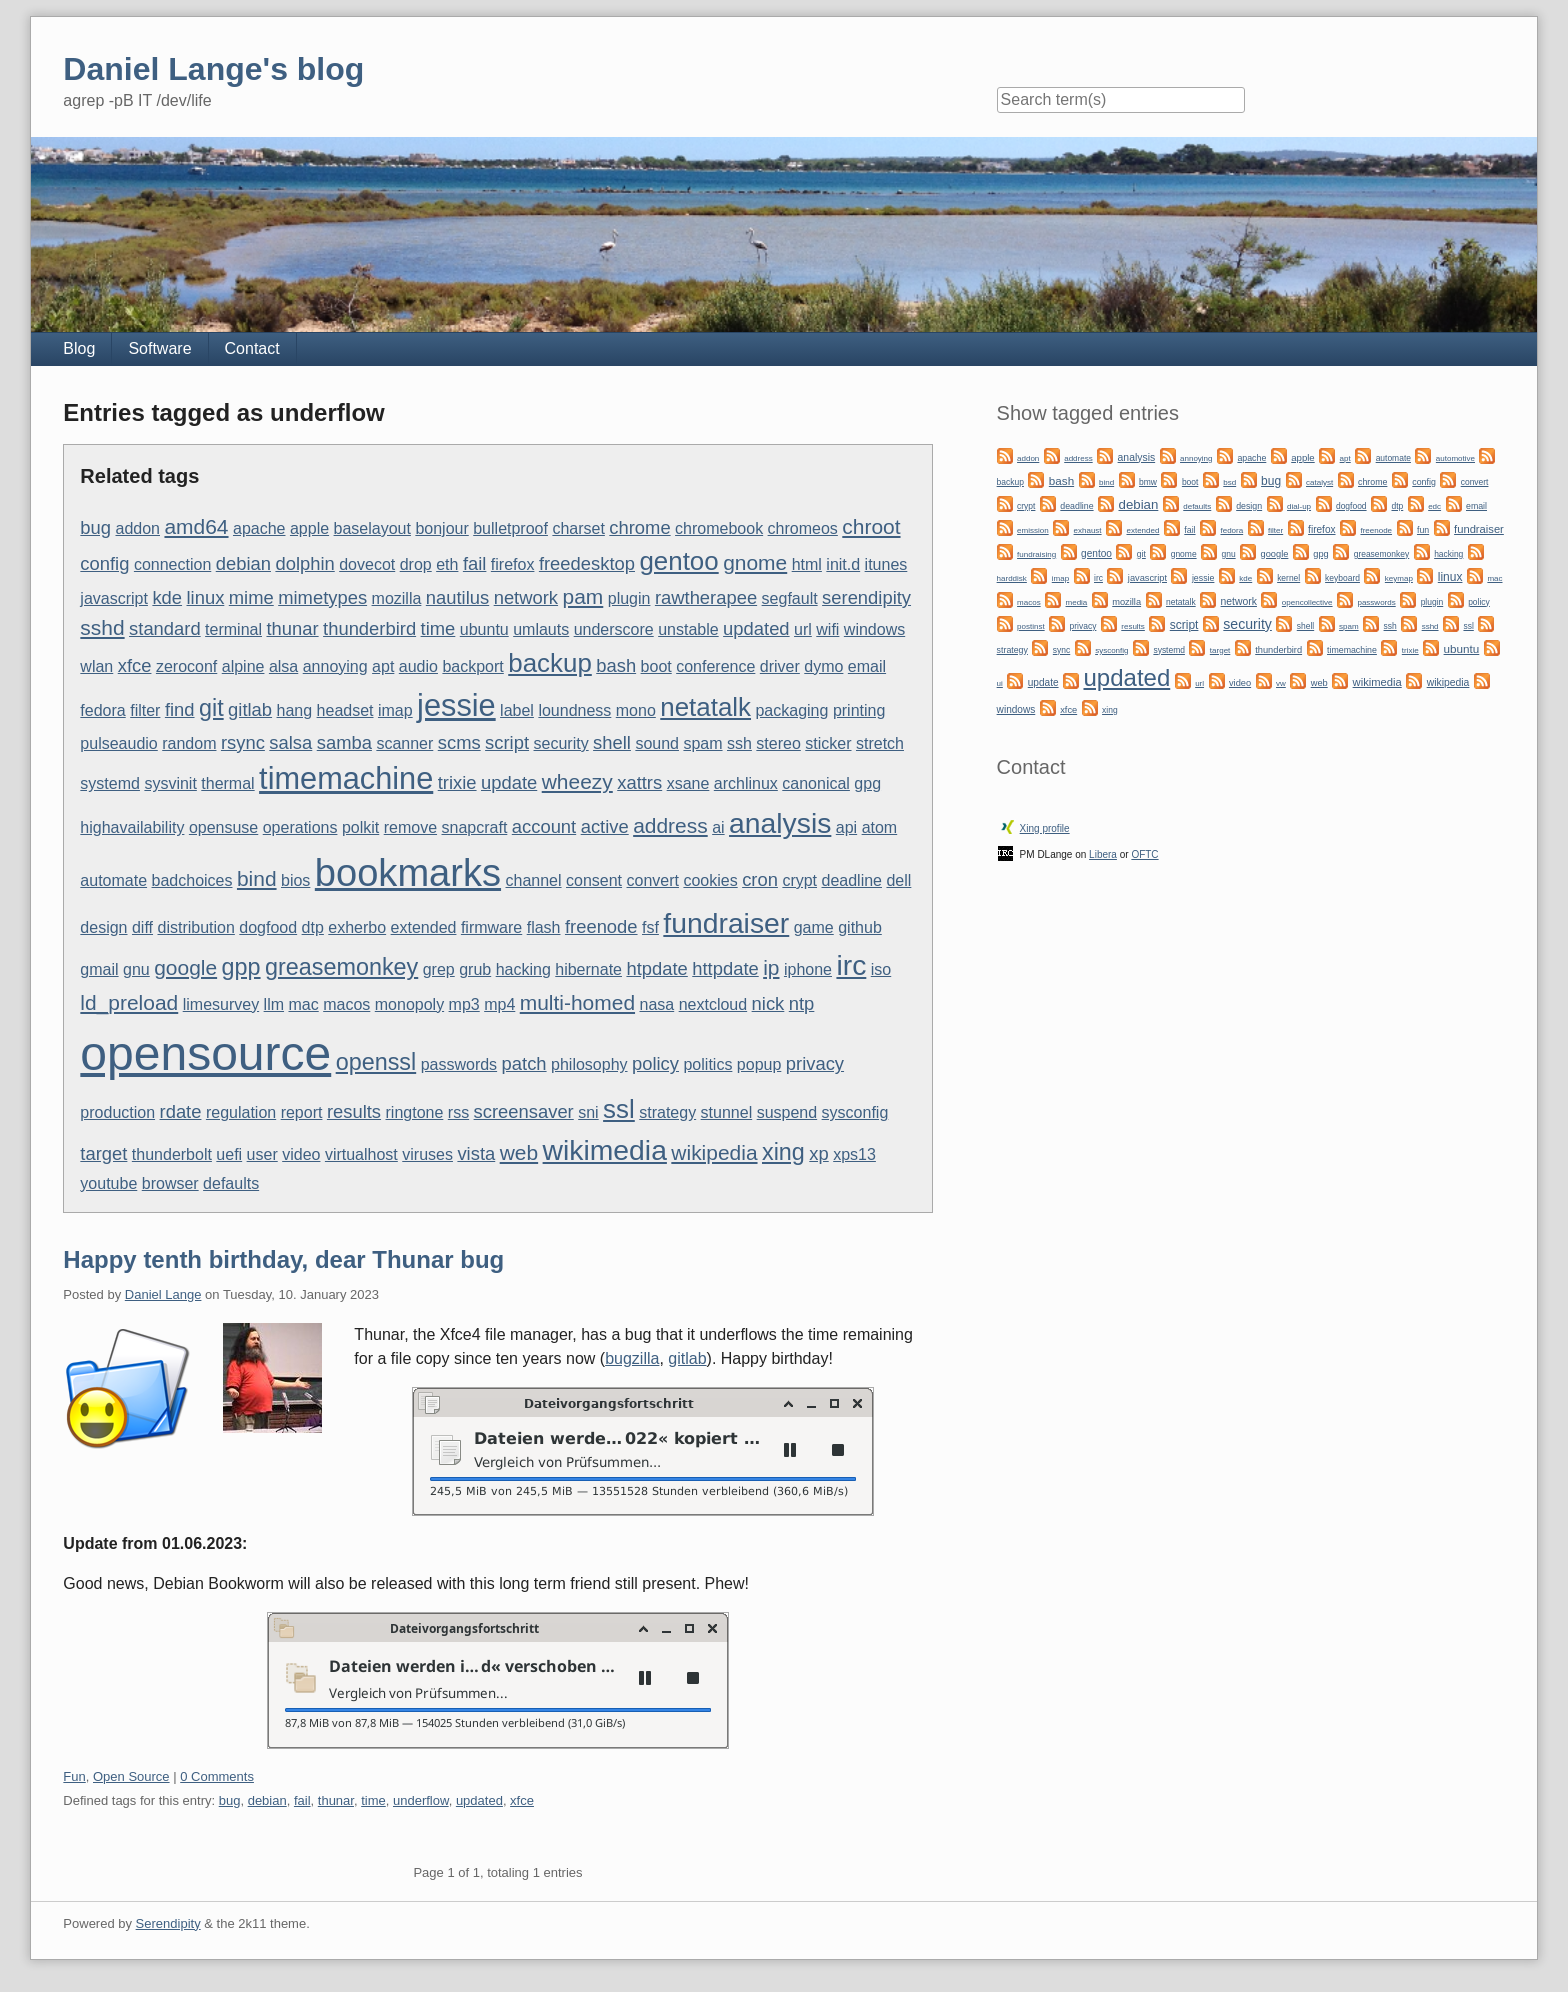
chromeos (803, 528)
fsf (650, 927)
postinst (1031, 626)
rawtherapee (706, 597)
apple (309, 528)
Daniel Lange (163, 1294)
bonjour (441, 528)
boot (656, 666)
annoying (335, 666)
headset (345, 710)
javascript (114, 598)
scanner (404, 743)
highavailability (132, 827)
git (211, 708)
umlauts (541, 629)
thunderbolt (172, 1154)
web (519, 1152)
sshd (102, 627)
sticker (828, 743)
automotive (1455, 458)
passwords (459, 1064)
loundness (574, 710)
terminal (233, 629)
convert (653, 880)
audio (418, 666)
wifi (827, 629)
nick (768, 1003)
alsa (283, 666)
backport (472, 666)
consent (594, 880)
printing (859, 710)
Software (159, 348)
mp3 (464, 1004)
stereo (778, 743)
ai (718, 827)
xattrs (639, 782)
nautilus (457, 597)
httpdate (725, 968)
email (867, 666)
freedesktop (587, 563)
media (1077, 602)
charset (578, 528)
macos (346, 1004)
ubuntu (484, 629)
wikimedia (605, 1150)
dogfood (268, 927)
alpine (243, 666)
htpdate (656, 968)
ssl (619, 1109)
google (185, 967)
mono (636, 710)
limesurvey (221, 1004)
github (860, 927)
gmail (99, 969)
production (117, 1112)
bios (295, 880)
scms (459, 742)
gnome (755, 562)
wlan (96, 666)
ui (1000, 683)
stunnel (727, 1112)
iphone (808, 969)
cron (760, 879)
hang (295, 710)
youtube (108, 1183)
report (302, 1112)
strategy (667, 1112)
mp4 (499, 1004)
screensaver (524, 1111)
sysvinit (170, 783)
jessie (456, 705)
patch (524, 1063)
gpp (241, 967)
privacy (815, 1063)
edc (1434, 506)
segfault (790, 598)
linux (206, 597)
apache (259, 528)
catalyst (1319, 482)
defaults (231, 1183)
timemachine (346, 778)
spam (702, 743)
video (301, 1154)
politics (707, 1064)
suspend (787, 1112)
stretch (880, 743)
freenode (601, 926)
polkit (360, 827)
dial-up (1299, 506)
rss (458, 1112)
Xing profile (1045, 828)
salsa (290, 742)
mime (251, 597)
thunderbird (369, 628)
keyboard (1342, 578)
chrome (639, 527)
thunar (292, 628)
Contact (252, 348)
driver (780, 666)
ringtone (415, 1112)
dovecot (367, 564)
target (103, 1153)
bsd (1229, 482)
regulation (241, 1112)
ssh (739, 743)
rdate (181, 1111)
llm (274, 1004)
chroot (871, 526)
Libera (1103, 854)
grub (475, 969)
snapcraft (475, 827)
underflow (421, 1800)
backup (550, 663)
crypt (799, 880)
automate (113, 880)
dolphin (304, 563)
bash (616, 665)
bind (257, 878)
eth (447, 564)
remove (410, 827)
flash (544, 927)
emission (1033, 530)
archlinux (746, 783)
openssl (376, 1062)
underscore (614, 629)
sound (657, 743)
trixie (457, 782)
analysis (780, 823)
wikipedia (714, 1152)
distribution (195, 927)
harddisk (1012, 578)
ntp (802, 1003)
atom (880, 827)
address (670, 825)
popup (759, 1064)
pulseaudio (118, 743)
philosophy (589, 1064)
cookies (710, 880)
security (561, 743)
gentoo (678, 561)
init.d (843, 564)
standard (165, 628)
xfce (135, 665)
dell (898, 880)
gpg (867, 783)
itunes (886, 564)
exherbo (357, 927)
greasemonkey (341, 967)
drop (416, 564)
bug (95, 527)
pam (583, 596)
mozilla (397, 598)
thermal (227, 783)
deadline (852, 880)
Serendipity (168, 1923)
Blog (79, 348)
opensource (205, 1053)
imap (395, 710)
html (807, 564)
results (354, 1111)
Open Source (131, 1776)
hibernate (588, 969)
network (526, 597)
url (803, 629)
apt (383, 666)
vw (1281, 683)
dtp (313, 927)
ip (771, 967)
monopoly (409, 1004)
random (189, 743)
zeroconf (186, 666)
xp (818, 1153)
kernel (1288, 578)
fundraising (1036, 554)
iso (881, 969)
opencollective (1307, 602)
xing (783, 1152)
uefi (229, 1154)
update (509, 782)
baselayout (372, 528)
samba (344, 742)
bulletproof (510, 528)
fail (475, 563)
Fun (74, 1776)
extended (424, 927)
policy (655, 1063)
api (846, 827)
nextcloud (713, 1004)
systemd (110, 783)
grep (439, 969)
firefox (513, 564)
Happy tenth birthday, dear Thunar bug (283, 1259)
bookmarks (408, 873)
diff (142, 927)
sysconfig (855, 1112)
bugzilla (632, 1358)
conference (715, 666)
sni (588, 1112)
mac (304, 1004)
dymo (823, 666)
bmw (1148, 482)
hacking (523, 969)
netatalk (705, 707)
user (262, 1154)
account (544, 826)
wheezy (577, 781)
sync (1061, 650)
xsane (688, 783)
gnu (136, 969)
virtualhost (361, 1154)
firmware (491, 927)
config (104, 563)
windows (874, 629)
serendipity (866, 597)
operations (300, 827)
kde (167, 597)
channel (534, 880)
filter (145, 710)
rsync (243, 742)
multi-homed (577, 1002)
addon (138, 528)
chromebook (719, 528)
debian (243, 563)
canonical (816, 783)
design (103, 927)
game (814, 927)
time (438, 628)
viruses (427, 1154)
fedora (102, 710)
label (517, 710)
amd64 (196, 526)
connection (172, 564)
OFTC (1144, 854)
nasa (657, 1004)
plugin (629, 598)
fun (1423, 530)
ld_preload (129, 1002)
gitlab (250, 709)
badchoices (192, 880)
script (507, 742)
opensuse (223, 827)
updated (756, 628)
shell (612, 742)
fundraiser (726, 923)
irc (851, 965)
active (605, 826)
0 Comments (217, 1776)
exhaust (1088, 530)
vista (476, 1153)
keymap (1399, 578)
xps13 (854, 1154)
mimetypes (322, 597)
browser (170, 1183)
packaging (791, 710)
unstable (688, 629)
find (180, 709)
